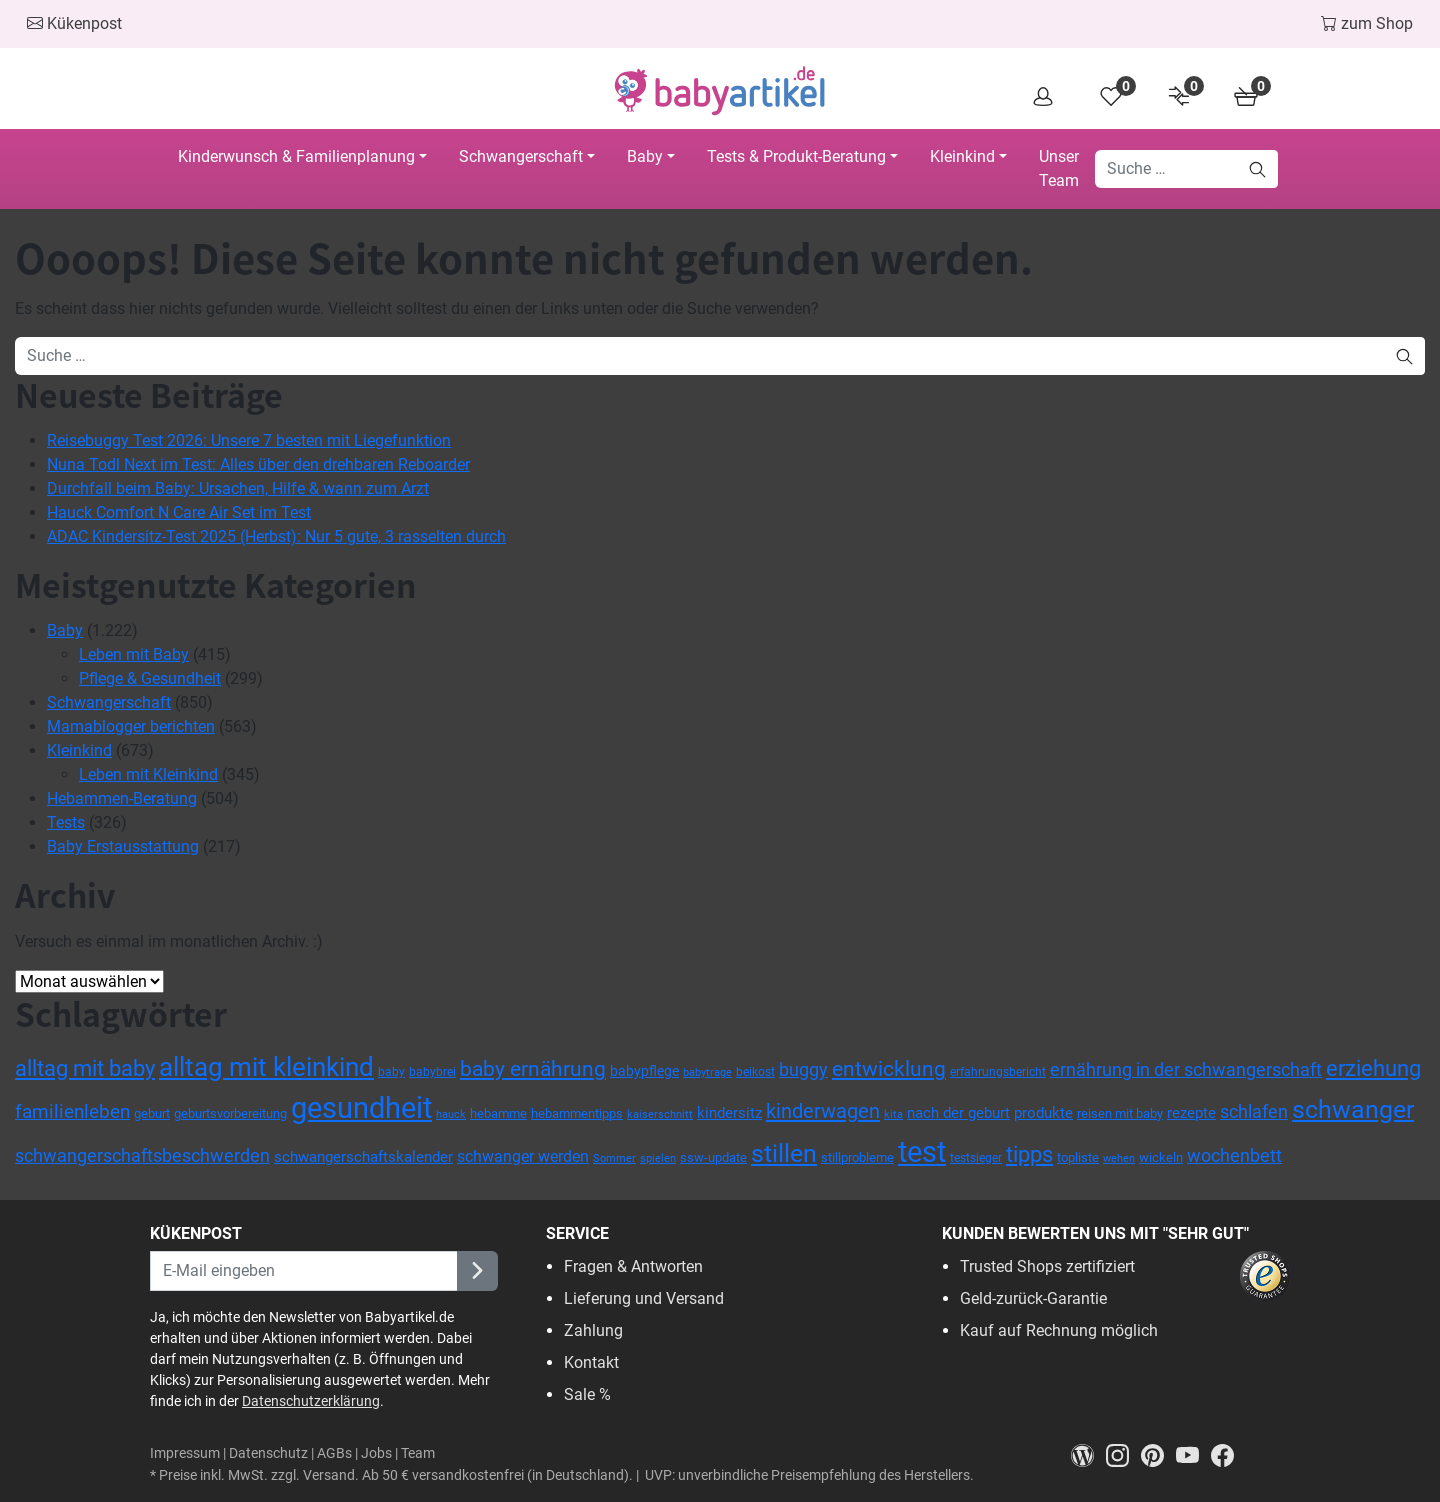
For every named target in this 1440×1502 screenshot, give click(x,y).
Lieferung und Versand (644, 1298)
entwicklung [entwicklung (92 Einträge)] (889, 1069)
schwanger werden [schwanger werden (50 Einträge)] (523, 1157)
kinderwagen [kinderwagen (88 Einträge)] (823, 1111)
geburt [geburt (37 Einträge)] (152, 1113)
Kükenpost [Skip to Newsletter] (74, 23)
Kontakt (591, 1362)
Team (418, 1453)
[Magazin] (1088, 1454)
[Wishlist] (1115, 95)
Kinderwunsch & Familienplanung (296, 156)
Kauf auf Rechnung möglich (1059, 1330)
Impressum (185, 1453)
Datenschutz (268, 1453)
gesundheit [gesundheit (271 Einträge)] (361, 1108)
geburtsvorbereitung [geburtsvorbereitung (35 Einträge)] (230, 1113)
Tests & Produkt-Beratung (796, 156)
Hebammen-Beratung (122, 798)
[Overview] (1049, 95)
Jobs (376, 1453)
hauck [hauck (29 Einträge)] (451, 1114)
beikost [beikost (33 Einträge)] (755, 1072)
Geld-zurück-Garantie (1033, 1298)
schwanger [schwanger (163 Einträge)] (1353, 1109)
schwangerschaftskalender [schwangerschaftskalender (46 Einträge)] (363, 1157)
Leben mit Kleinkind (148, 774)
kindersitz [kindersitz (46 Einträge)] (729, 1113)
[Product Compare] (1181, 95)
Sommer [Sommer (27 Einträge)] (614, 1158)
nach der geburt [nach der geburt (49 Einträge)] (958, 1113)
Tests (66, 822)
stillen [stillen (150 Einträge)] (784, 1153)
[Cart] (1247, 95)
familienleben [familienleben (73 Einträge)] (72, 1112)
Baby (645, 156)
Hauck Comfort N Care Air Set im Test (179, 512)
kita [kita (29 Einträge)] (893, 1114)
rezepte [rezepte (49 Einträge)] (1191, 1113)
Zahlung (593, 1330)
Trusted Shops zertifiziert (1047, 1266)
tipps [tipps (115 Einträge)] (1029, 1154)
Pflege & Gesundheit (150, 678)
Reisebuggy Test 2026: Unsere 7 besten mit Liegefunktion (249, 440)
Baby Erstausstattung (123, 846)
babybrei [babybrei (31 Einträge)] (432, 1072)
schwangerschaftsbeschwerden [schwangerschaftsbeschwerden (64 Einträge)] (142, 1156)
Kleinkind (962, 156)
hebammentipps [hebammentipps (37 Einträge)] (577, 1113)
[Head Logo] (719, 91)
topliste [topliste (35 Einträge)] (1078, 1157)
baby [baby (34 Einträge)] (391, 1072)
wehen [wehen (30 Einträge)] (1119, 1158)
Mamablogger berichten (131, 726)
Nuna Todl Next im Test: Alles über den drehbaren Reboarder (258, 464)
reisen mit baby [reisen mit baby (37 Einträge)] (1120, 1113)
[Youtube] (1193, 1454)
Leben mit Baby (134, 654)
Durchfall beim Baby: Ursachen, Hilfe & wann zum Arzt (238, 488)
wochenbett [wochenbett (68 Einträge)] (1234, 1155)
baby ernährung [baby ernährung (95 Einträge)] (533, 1069)
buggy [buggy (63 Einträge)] (803, 1070)
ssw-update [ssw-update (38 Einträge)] (713, 1157)
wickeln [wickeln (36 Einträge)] (1161, 1157)
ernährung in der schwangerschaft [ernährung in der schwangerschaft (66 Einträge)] (1186, 1069)
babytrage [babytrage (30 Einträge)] (707, 1072)
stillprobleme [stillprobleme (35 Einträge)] (857, 1157)
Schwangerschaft (521, 156)
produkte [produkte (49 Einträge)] (1043, 1113)
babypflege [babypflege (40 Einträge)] (644, 1071)
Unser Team (1059, 168)
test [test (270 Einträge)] (922, 1152)
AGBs (334, 1453)
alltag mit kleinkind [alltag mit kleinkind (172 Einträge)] (266, 1067)
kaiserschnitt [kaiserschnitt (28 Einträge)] (660, 1114)
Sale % (587, 1394)
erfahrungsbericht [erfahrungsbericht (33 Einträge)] (998, 1072)
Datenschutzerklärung (311, 1401)
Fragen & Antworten (633, 1266)
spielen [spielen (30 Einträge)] (658, 1158)
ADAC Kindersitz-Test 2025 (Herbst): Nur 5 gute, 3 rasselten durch (276, 536)
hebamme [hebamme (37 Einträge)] (498, 1113)
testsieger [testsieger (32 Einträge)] (976, 1158)
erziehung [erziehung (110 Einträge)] (1373, 1068)
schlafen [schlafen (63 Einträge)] (1254, 1112)
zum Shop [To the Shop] (1367, 23)
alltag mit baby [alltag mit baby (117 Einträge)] (85, 1068)
